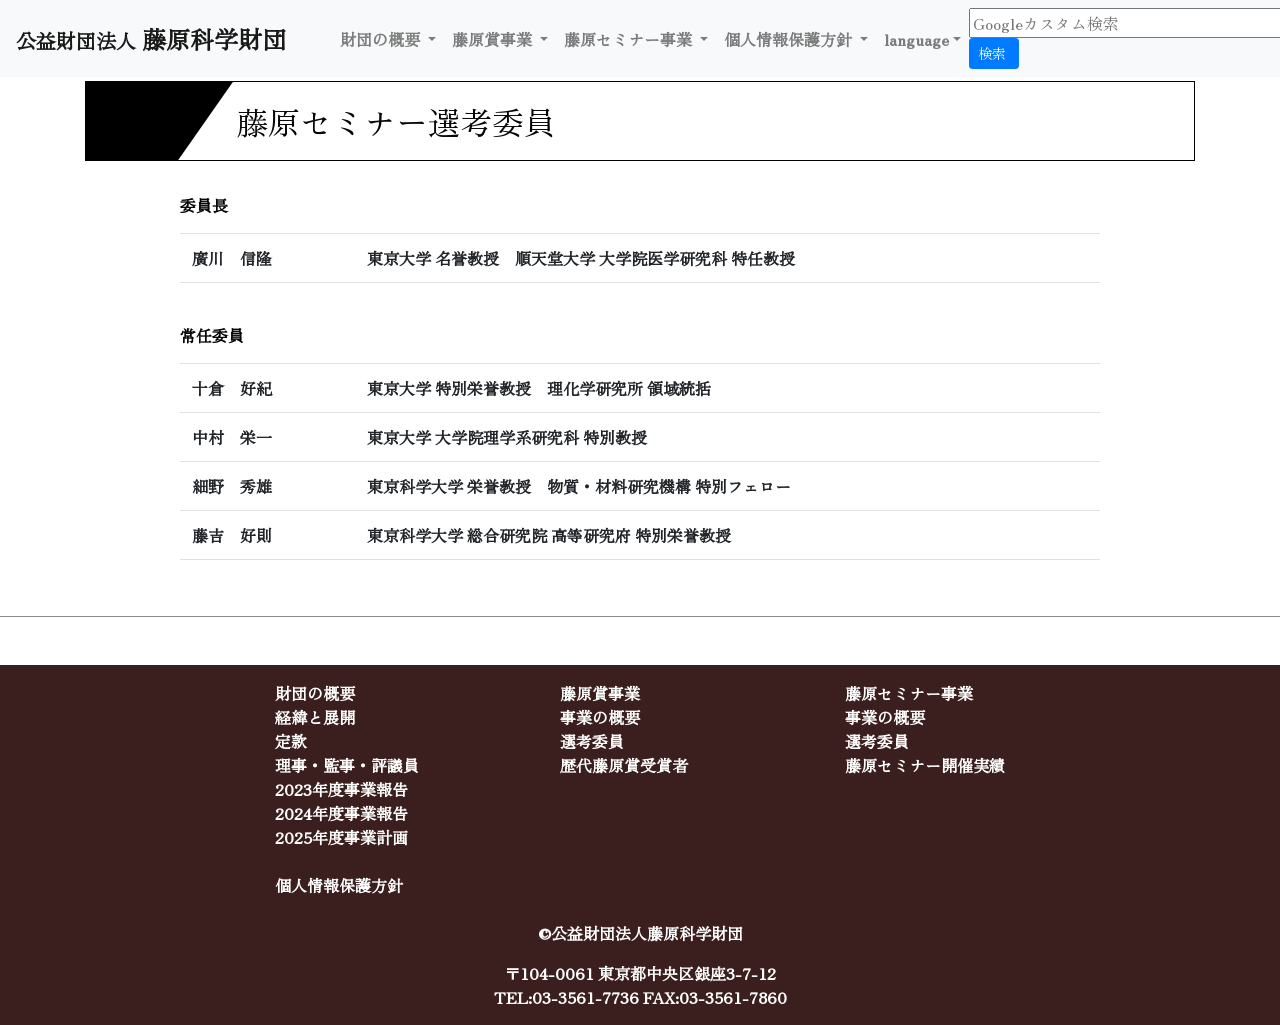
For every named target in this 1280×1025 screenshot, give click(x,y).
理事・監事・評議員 (347, 765)
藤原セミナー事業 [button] (630, 39)
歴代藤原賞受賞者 (624, 765)
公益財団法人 (158, 38)
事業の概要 (600, 717)
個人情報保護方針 (790, 39)
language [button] (916, 39)
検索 (994, 53)
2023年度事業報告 (341, 789)
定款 (291, 741)
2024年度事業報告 (341, 813)
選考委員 (592, 741)
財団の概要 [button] (382, 39)
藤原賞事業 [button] (494, 39)
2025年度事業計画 (341, 837)
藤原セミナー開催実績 (925, 765)
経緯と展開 (315, 717)
